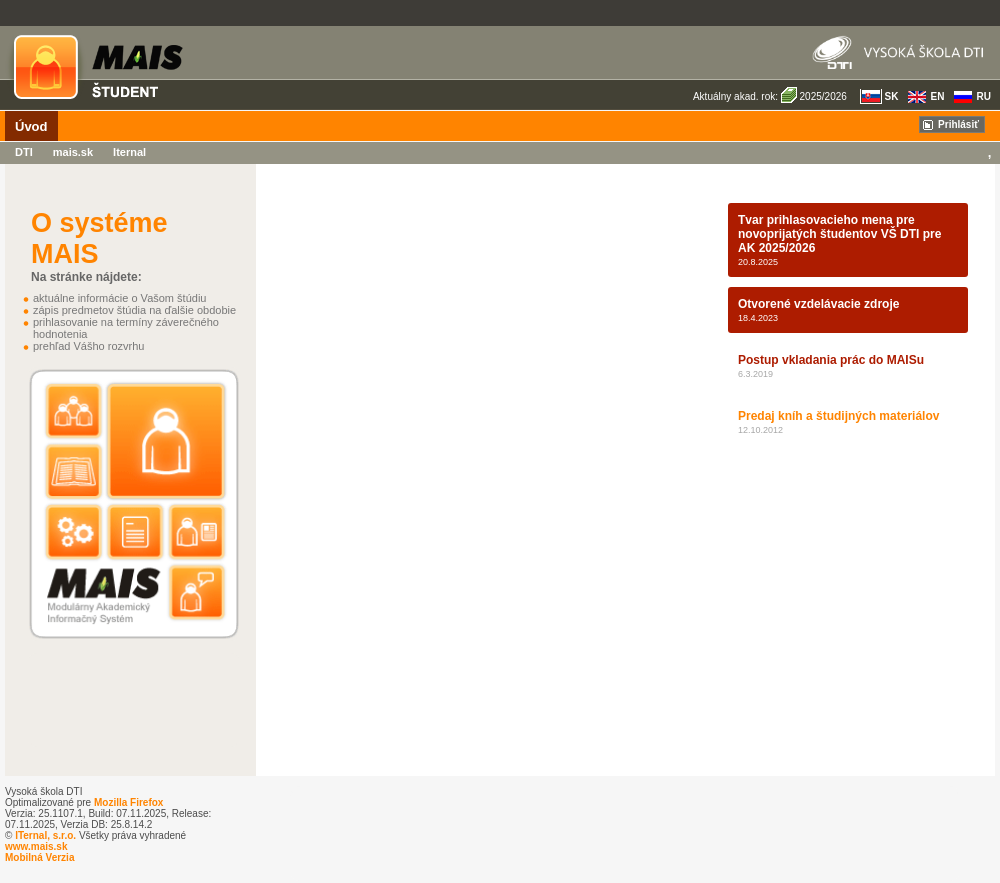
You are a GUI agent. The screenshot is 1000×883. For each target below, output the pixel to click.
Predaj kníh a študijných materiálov (838, 416)
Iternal (129, 152)
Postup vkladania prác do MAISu (831, 360)
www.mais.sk (36, 846)
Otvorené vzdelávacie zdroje (818, 304)
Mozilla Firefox (128, 802)
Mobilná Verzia (39, 857)
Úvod (31, 126)
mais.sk (73, 152)
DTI (24, 152)
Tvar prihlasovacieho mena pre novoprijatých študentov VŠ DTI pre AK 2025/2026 (839, 234)
